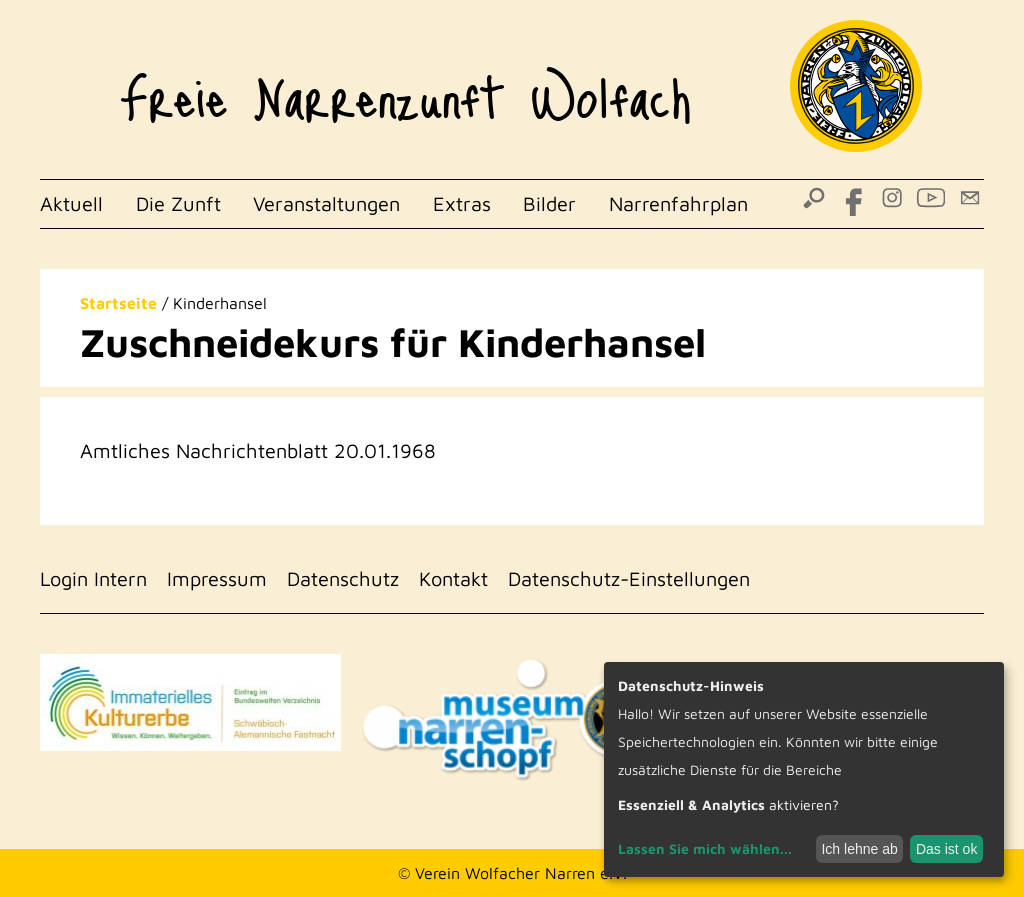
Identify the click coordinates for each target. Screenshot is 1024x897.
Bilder (549, 203)
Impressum (217, 578)
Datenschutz (343, 578)
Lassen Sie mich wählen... (705, 848)
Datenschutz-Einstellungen (629, 578)
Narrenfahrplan (678, 203)
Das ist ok (946, 849)
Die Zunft (178, 203)
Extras (462, 203)
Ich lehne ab (859, 849)
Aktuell (71, 203)
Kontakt (453, 578)
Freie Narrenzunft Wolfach (405, 86)
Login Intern (93, 578)
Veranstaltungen (326, 203)
